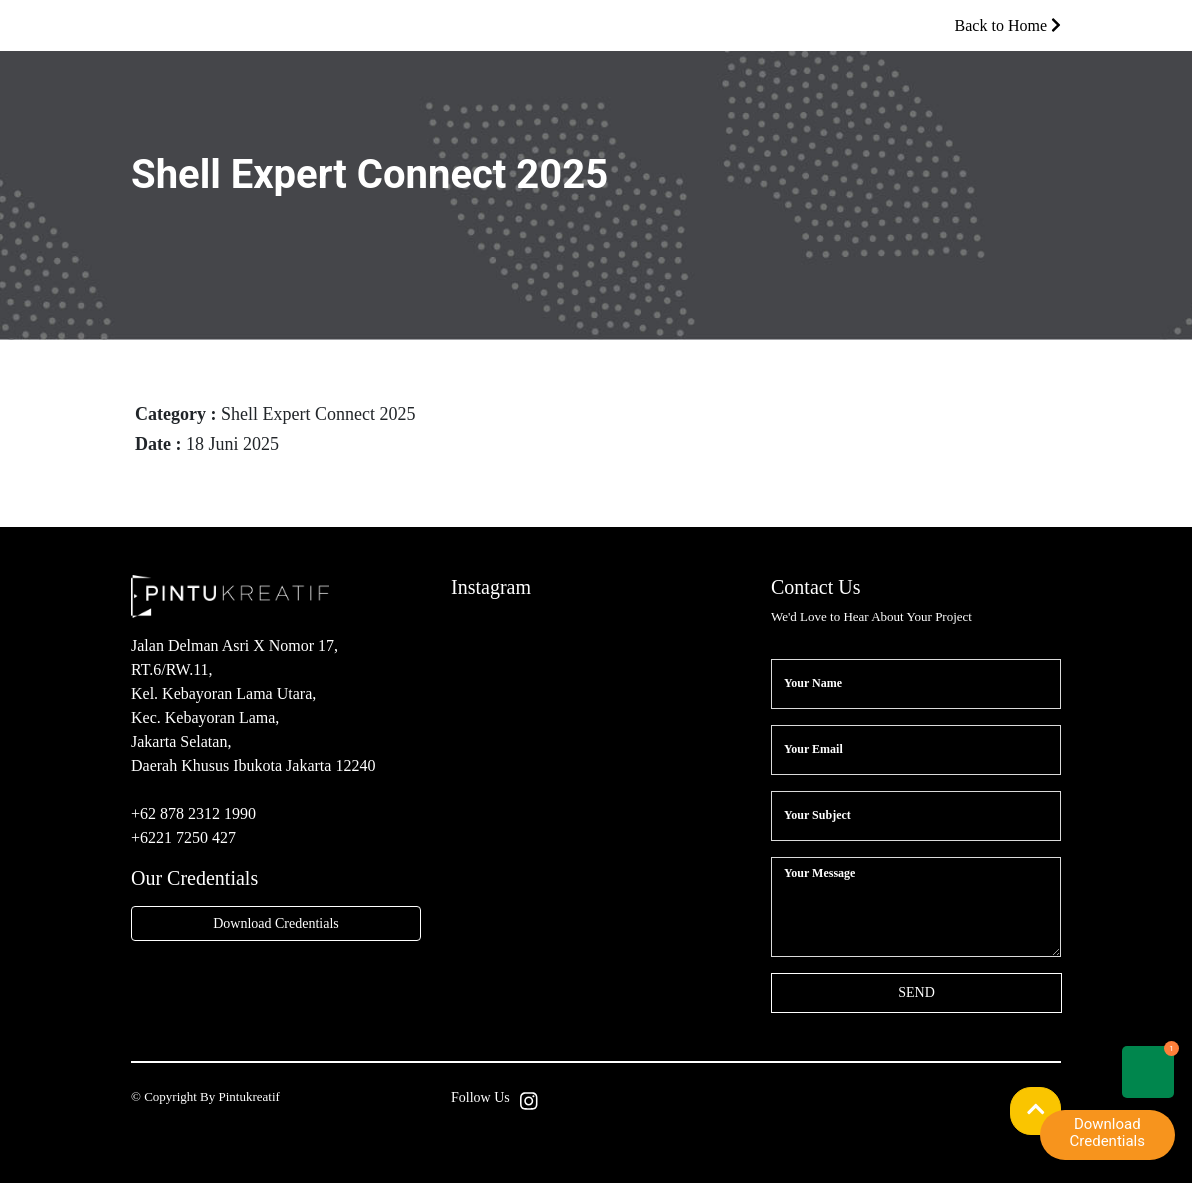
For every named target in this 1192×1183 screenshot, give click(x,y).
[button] (1036, 1111)
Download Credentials (276, 923)
